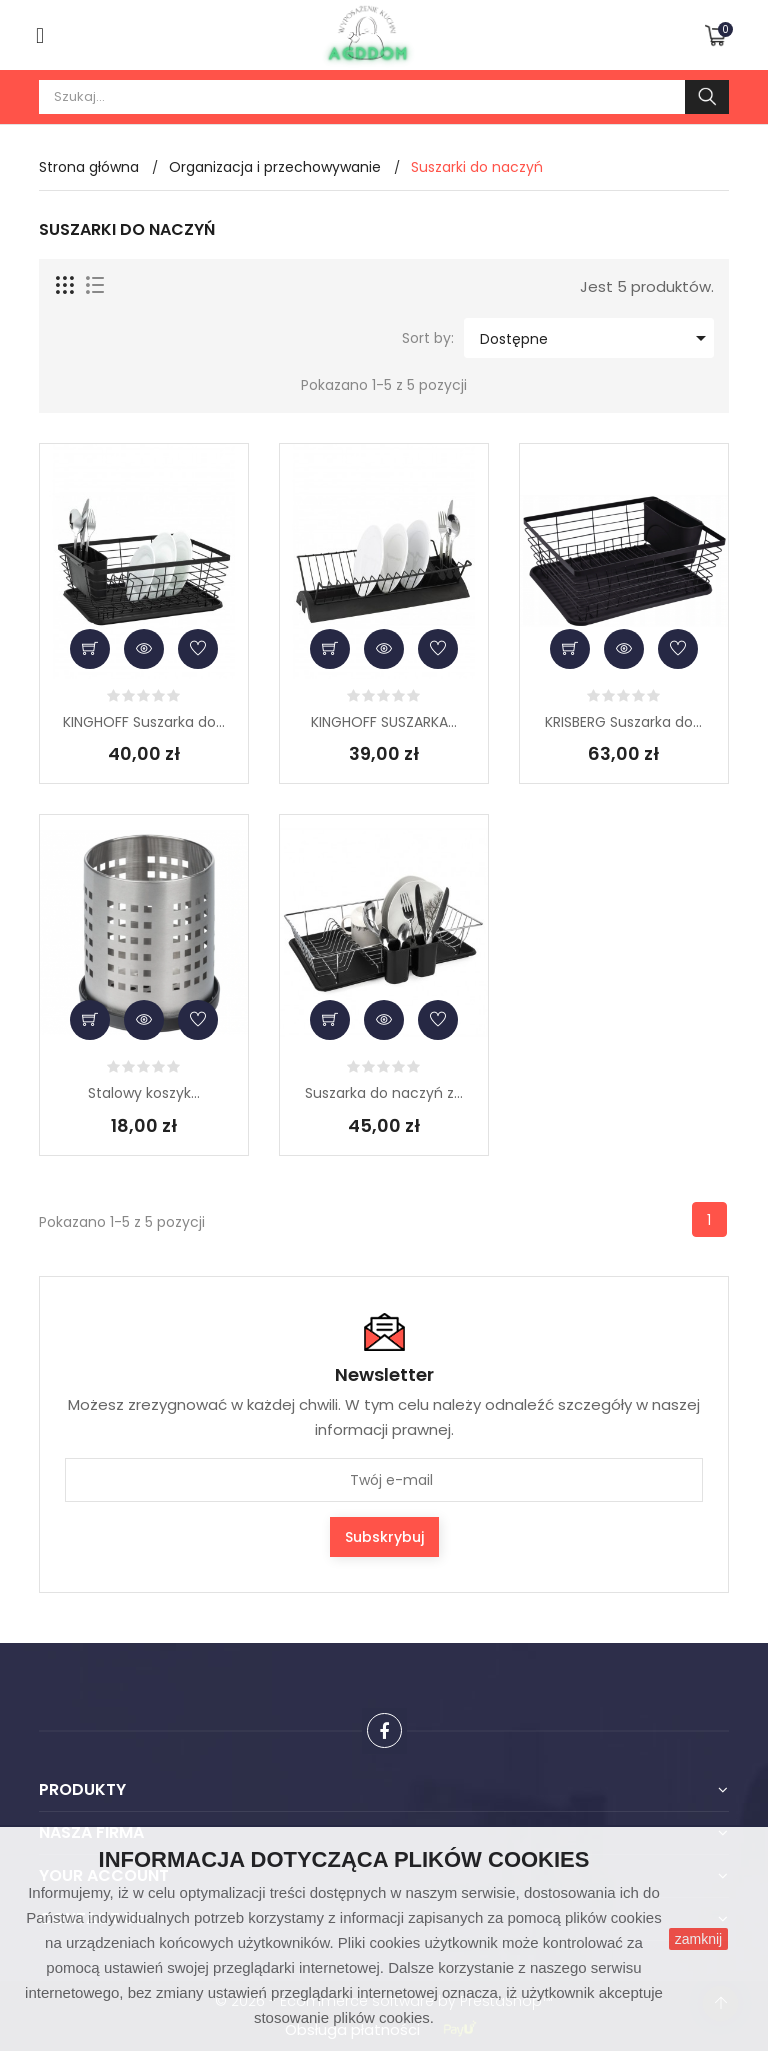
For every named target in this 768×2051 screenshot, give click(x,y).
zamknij (698, 1939)
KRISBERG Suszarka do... (623, 722)
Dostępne (596, 338)
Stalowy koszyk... (144, 1093)
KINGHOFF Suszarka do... (144, 722)
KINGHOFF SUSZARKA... (384, 722)
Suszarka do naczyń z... (384, 1093)
